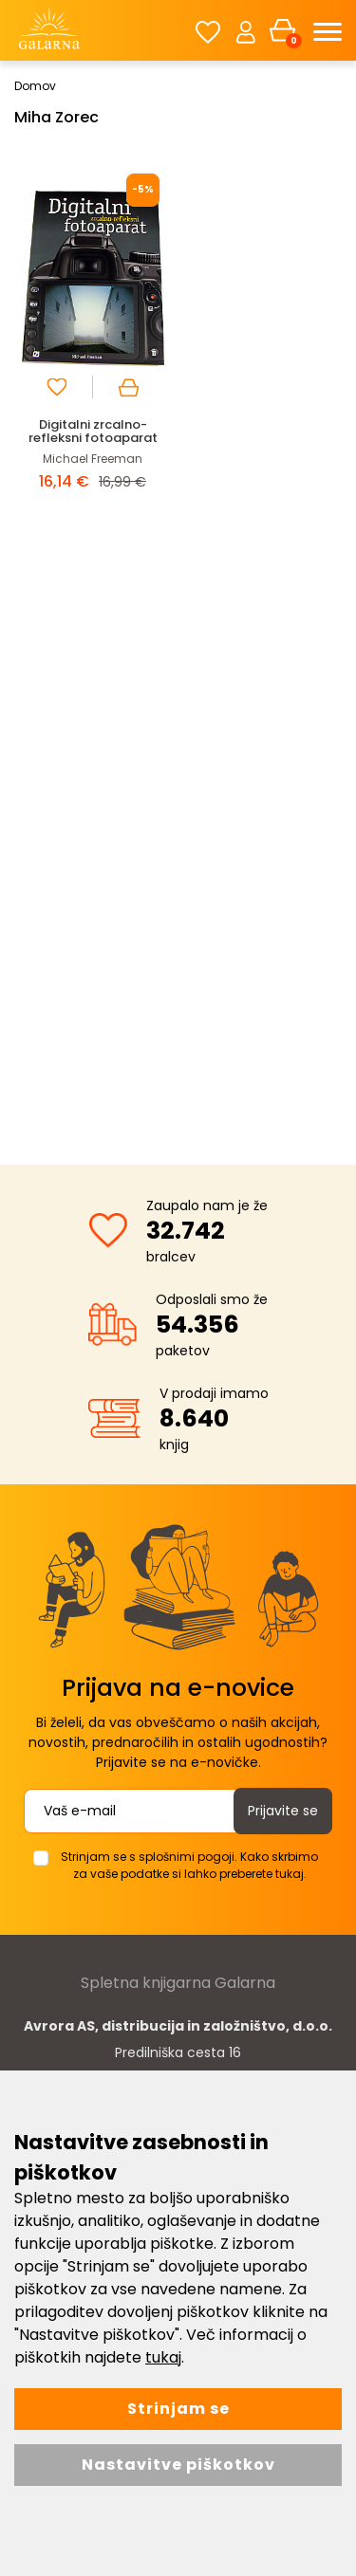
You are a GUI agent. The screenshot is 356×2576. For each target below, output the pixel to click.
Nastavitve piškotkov (178, 2464)
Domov (35, 86)
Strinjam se (178, 2409)
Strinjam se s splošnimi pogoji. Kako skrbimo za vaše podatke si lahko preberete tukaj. (189, 1865)
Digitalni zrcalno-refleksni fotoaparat (93, 431)
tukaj (163, 2357)
